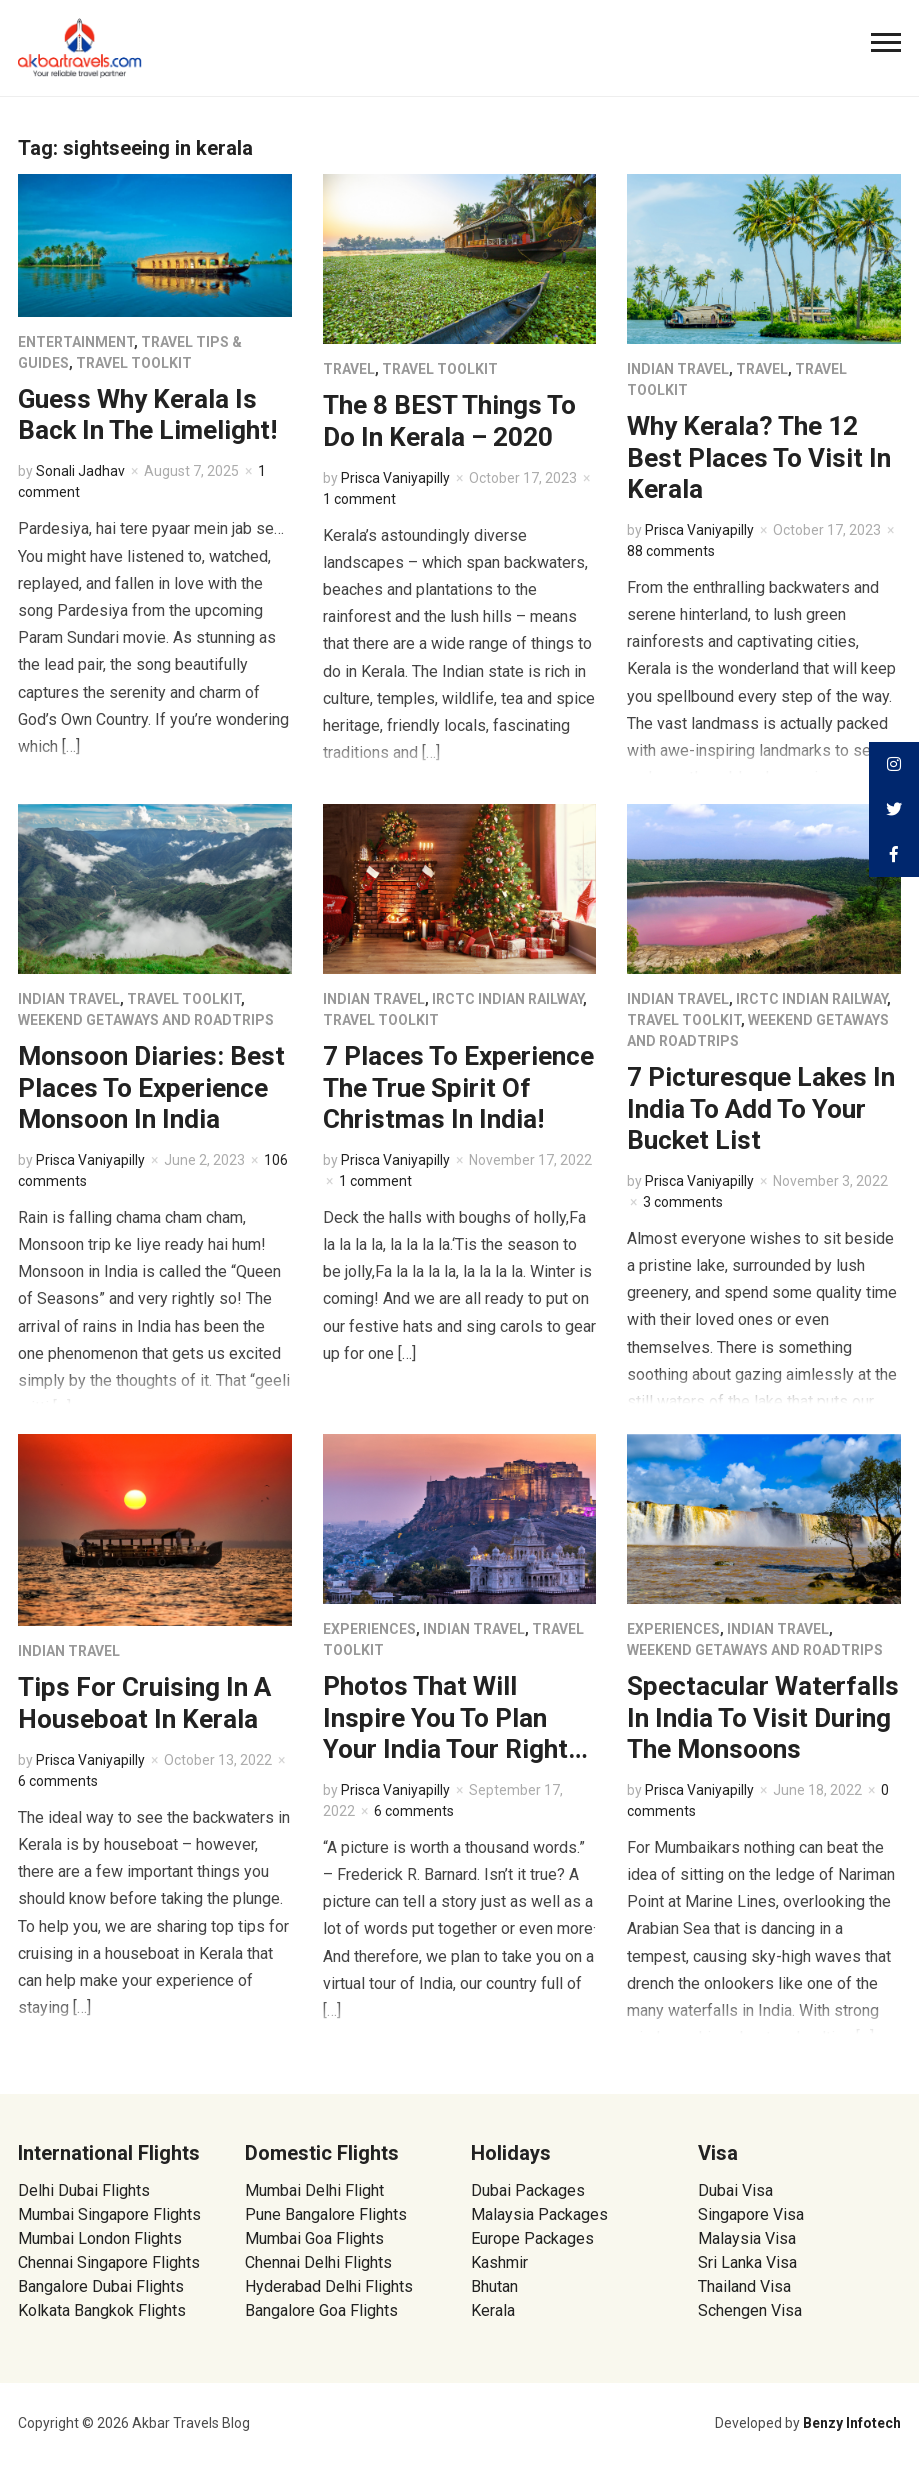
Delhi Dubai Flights (84, 2190)
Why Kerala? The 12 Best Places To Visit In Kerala (759, 457)
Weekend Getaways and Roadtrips (146, 1020)
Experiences (369, 1629)
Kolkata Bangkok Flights (102, 2310)
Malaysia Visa (747, 2238)
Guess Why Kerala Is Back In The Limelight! (147, 414)
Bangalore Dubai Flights (101, 2286)
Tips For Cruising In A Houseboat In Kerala (144, 1702)
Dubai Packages (528, 2190)
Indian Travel (678, 369)
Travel (349, 369)
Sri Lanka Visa (749, 2262)
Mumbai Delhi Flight (314, 2190)
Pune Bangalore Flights (326, 2214)
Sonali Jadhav (80, 471)
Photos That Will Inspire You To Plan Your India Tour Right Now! (445, 1733)
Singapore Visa (751, 2214)
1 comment (359, 499)
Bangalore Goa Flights (321, 2310)
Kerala (493, 2310)
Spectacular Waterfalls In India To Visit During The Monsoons (763, 1717)
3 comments (683, 1202)
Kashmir (499, 2262)
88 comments (671, 551)
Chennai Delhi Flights (318, 2262)
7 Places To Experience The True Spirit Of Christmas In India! (458, 1087)
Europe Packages (532, 2238)
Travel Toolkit (134, 363)
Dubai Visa (735, 2190)
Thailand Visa (744, 2286)
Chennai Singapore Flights (109, 2262)
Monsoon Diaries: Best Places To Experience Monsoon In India (151, 1087)
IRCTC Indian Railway (507, 999)
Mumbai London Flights (100, 2238)
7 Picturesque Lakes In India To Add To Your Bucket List (761, 1108)
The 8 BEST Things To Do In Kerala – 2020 (449, 420)
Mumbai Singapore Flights (109, 2214)
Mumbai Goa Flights (314, 2238)
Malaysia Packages (539, 2214)
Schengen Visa (750, 2310)
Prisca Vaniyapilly (395, 478)
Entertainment (76, 342)
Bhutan (494, 2286)
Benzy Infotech (852, 2423)
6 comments (58, 1781)
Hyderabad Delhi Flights (329, 2286)
